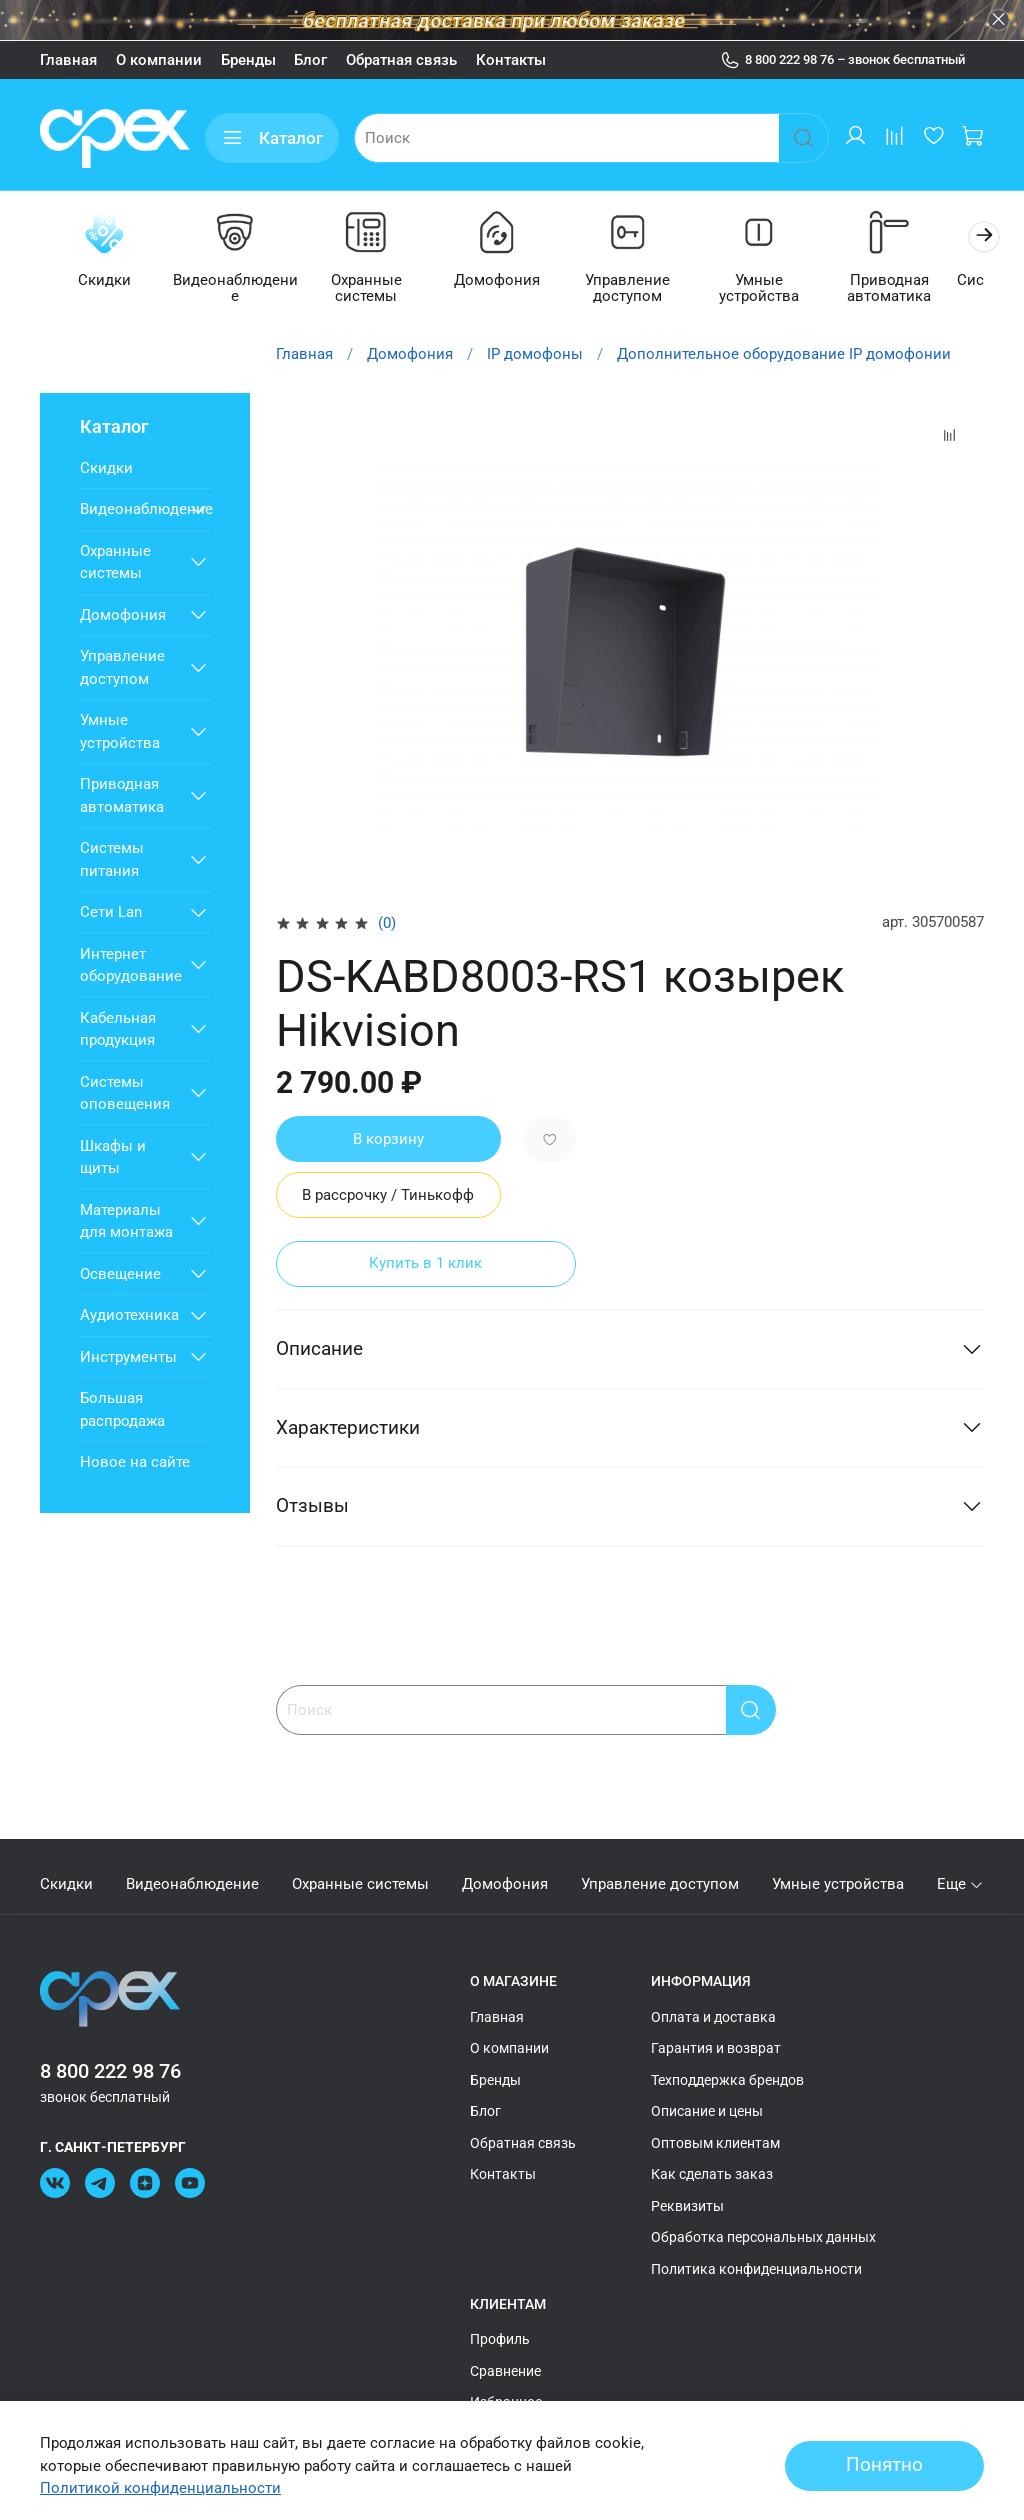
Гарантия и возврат (716, 2048)
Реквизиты (687, 2206)
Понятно (884, 2465)
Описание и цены (707, 2111)
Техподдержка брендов (727, 2080)
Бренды (248, 60)
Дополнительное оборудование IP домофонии (784, 356)
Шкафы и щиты (113, 1158)
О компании (159, 60)
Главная (68, 60)
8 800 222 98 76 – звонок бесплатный (843, 60)
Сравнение (505, 2371)
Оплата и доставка (713, 2017)
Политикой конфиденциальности (160, 2488)
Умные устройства (782, 281)
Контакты (511, 60)
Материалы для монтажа (126, 1222)
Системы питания (112, 861)
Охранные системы (376, 289)
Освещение (120, 1275)
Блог (310, 60)
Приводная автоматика (917, 289)
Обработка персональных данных (763, 2237)
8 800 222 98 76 (110, 2071)
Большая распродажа (122, 1411)
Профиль (500, 2339)
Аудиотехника (129, 1317)
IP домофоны (535, 356)
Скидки (106, 281)
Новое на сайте (135, 1464)
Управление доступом (647, 289)
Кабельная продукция (118, 1030)
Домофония (512, 281)
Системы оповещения (125, 1094)
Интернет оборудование (130, 966)
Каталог (272, 138)
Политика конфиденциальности (756, 2269)
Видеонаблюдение (241, 281)
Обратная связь (401, 60)
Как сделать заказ (712, 2174)
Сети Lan (111, 914)
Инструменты (128, 1358)
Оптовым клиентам (715, 2143)
